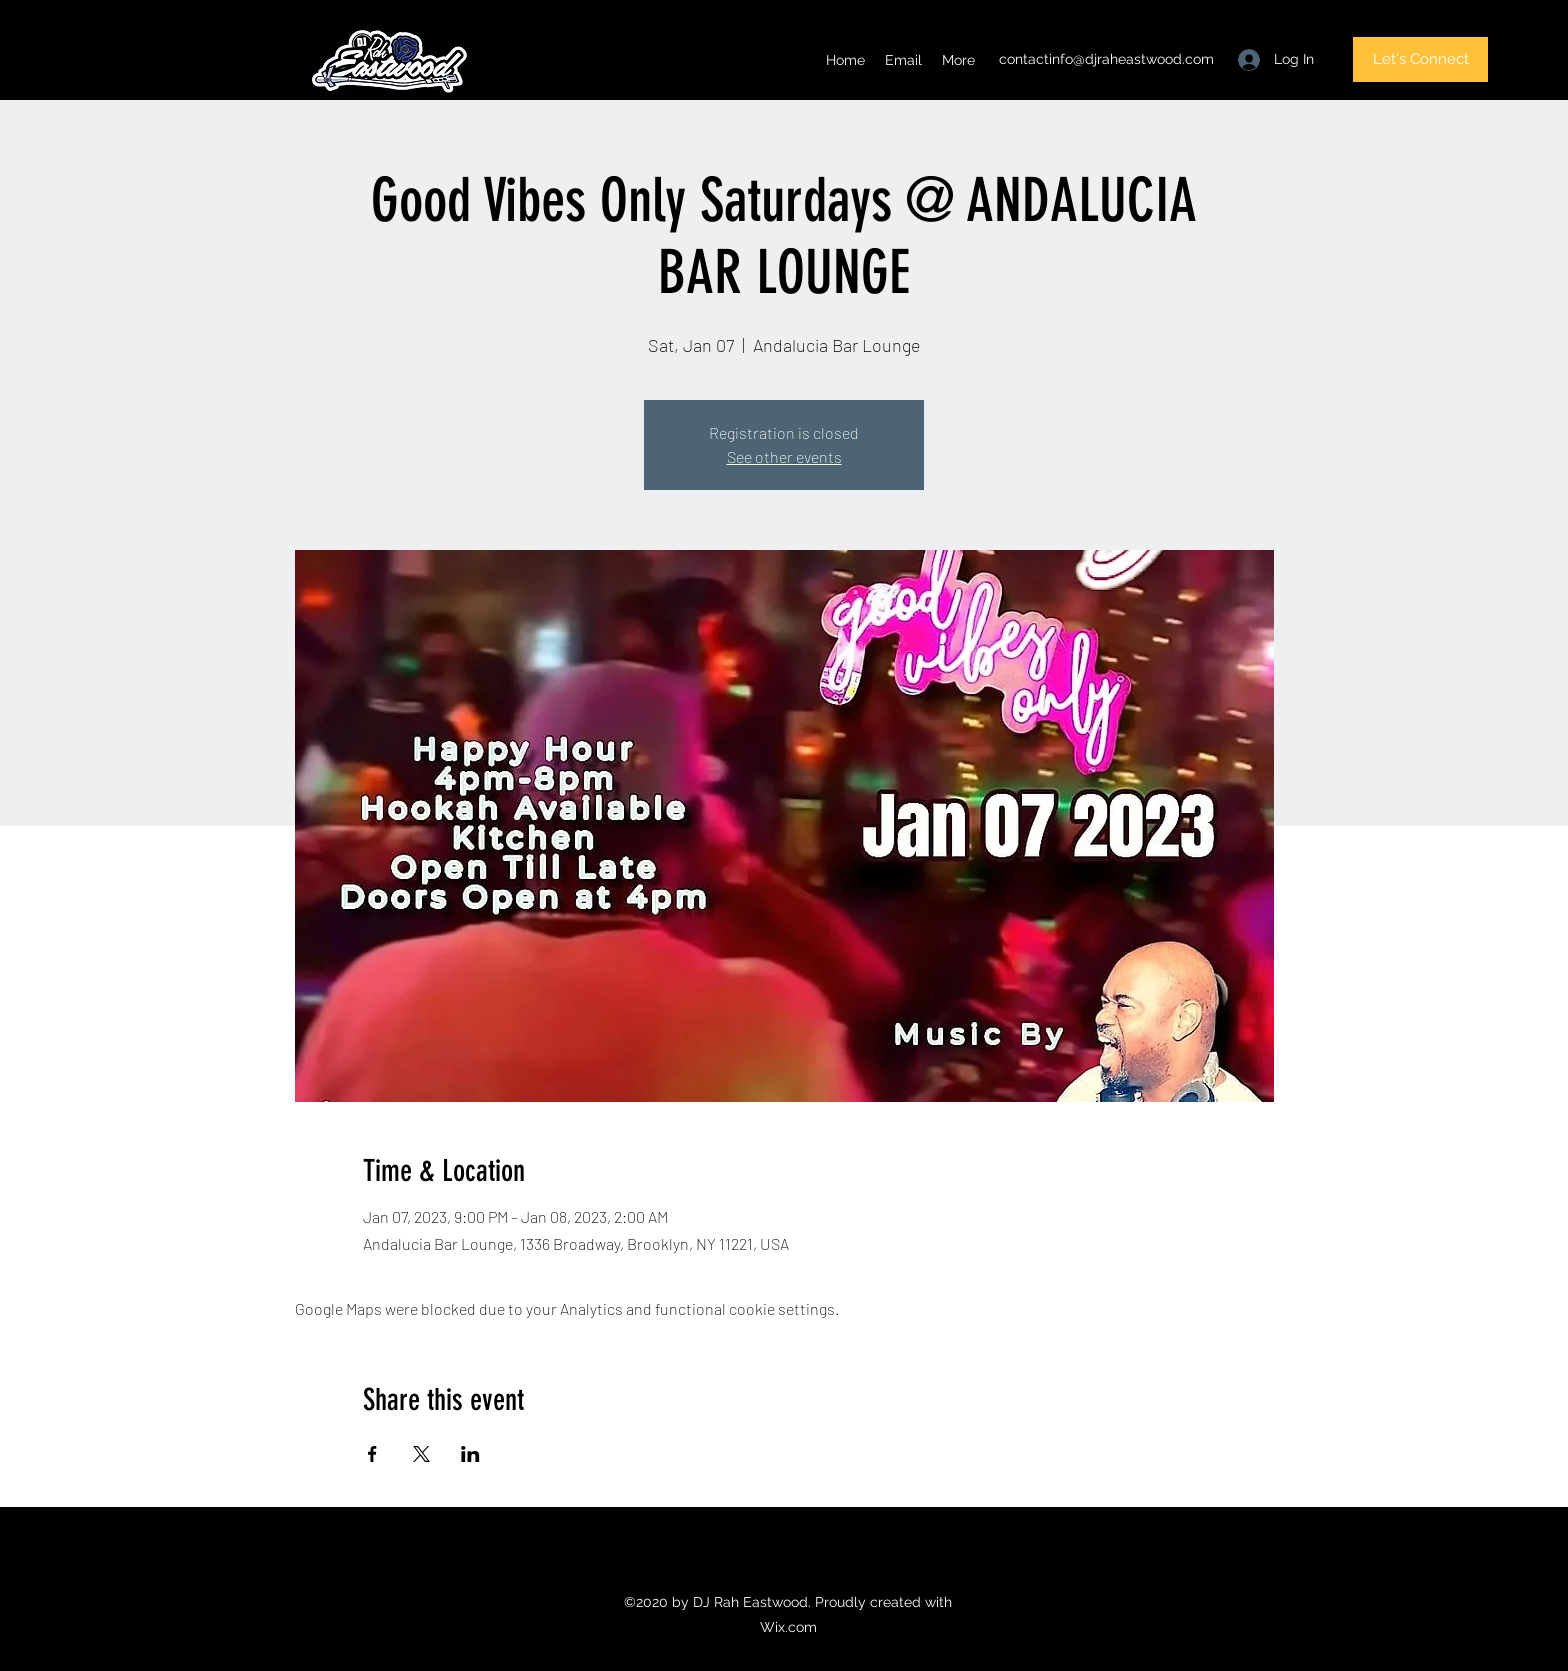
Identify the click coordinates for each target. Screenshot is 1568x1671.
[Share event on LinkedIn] (470, 1454)
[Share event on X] (421, 1454)
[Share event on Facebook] (372, 1454)
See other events (784, 456)
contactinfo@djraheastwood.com (1106, 59)
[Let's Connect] (1420, 59)
